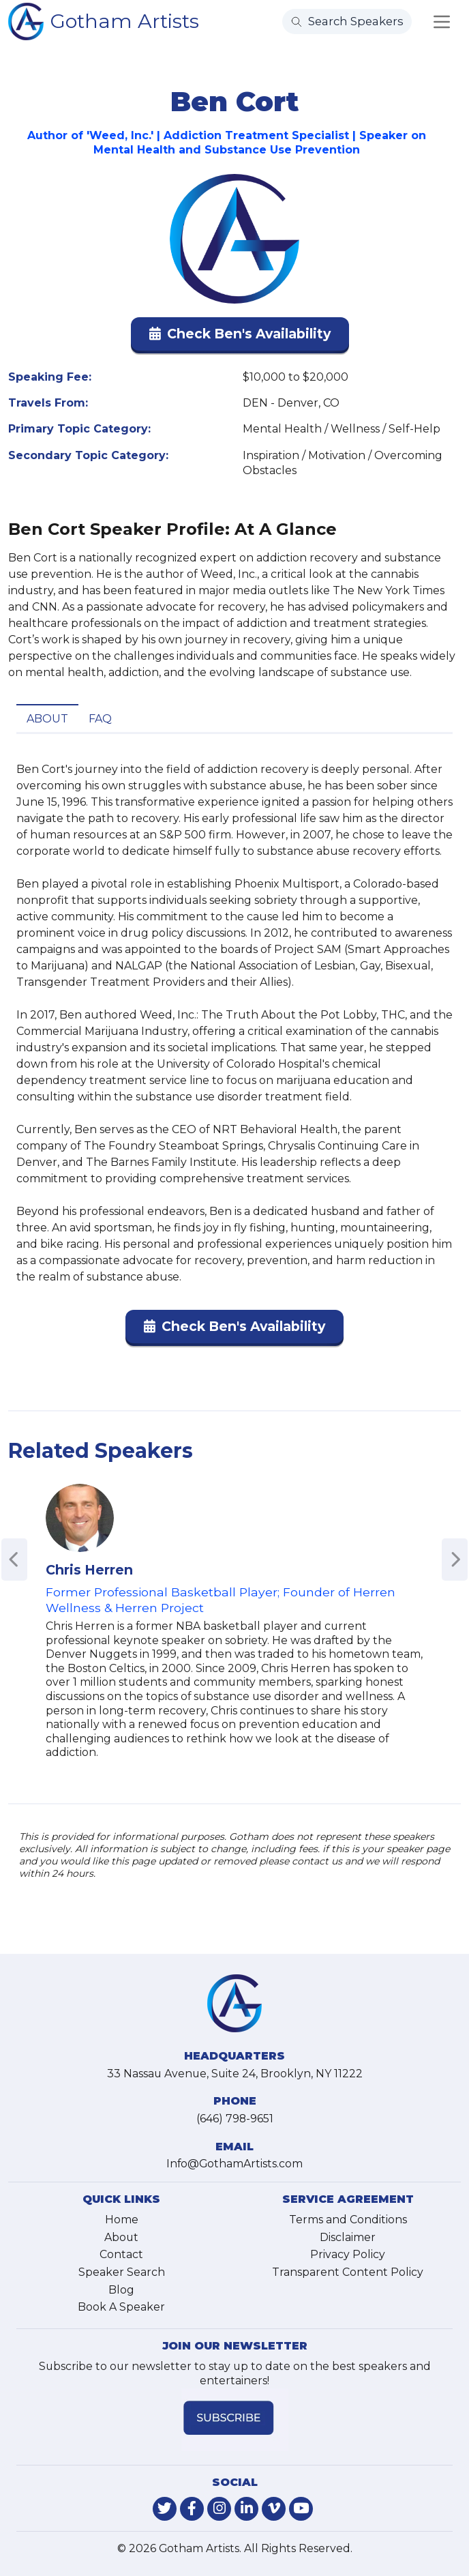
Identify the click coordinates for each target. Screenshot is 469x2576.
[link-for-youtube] (301, 2509)
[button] (240, 336)
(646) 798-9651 (234, 2118)
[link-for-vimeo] (274, 2509)
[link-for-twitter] (165, 2509)
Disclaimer (348, 2237)
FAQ (100, 718)
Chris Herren (89, 1570)
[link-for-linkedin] (246, 2509)
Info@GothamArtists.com (234, 2163)
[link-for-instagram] (219, 2509)
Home (121, 2219)
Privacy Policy (347, 2254)
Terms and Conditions (348, 2219)
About (47, 718)
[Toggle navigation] (442, 21)
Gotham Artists (124, 21)
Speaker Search (121, 2272)
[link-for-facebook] (192, 2509)
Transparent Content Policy (347, 2272)
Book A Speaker (121, 2306)
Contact (121, 2254)
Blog (121, 2289)
